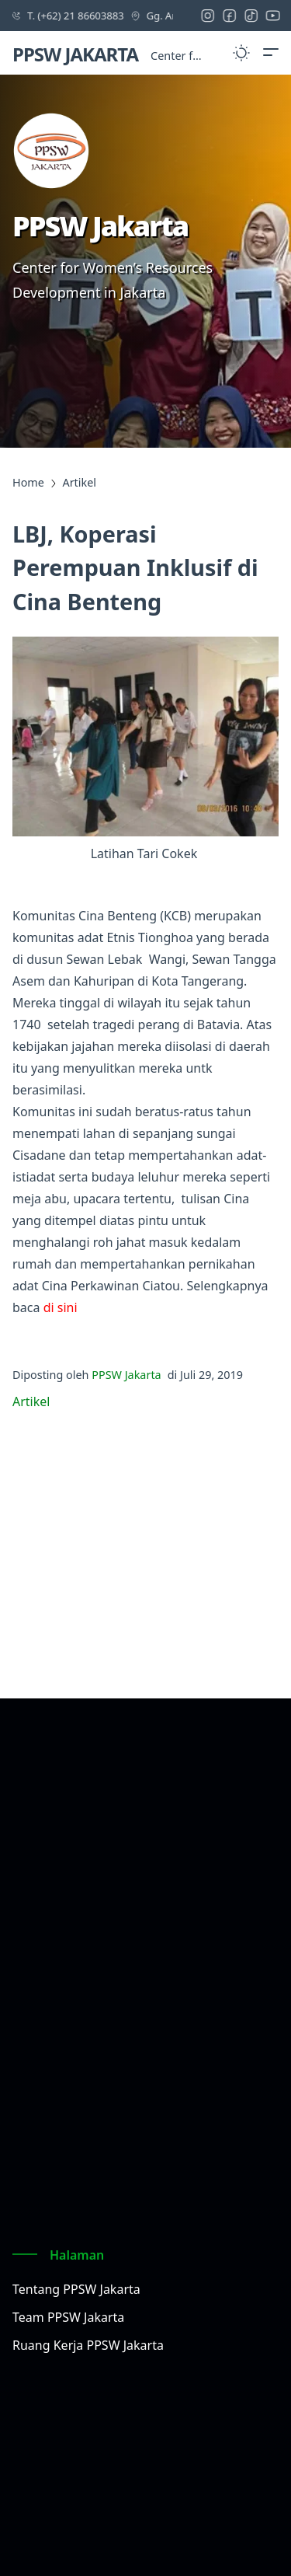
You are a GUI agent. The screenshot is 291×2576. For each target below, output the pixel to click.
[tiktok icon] (254, 15)
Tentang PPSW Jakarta (76, 2289)
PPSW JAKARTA (75, 54)
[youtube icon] (276, 15)
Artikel (31, 1401)
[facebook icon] (233, 15)
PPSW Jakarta (126, 1374)
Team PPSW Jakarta (68, 2317)
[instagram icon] (211, 15)
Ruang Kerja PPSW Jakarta (88, 2345)
